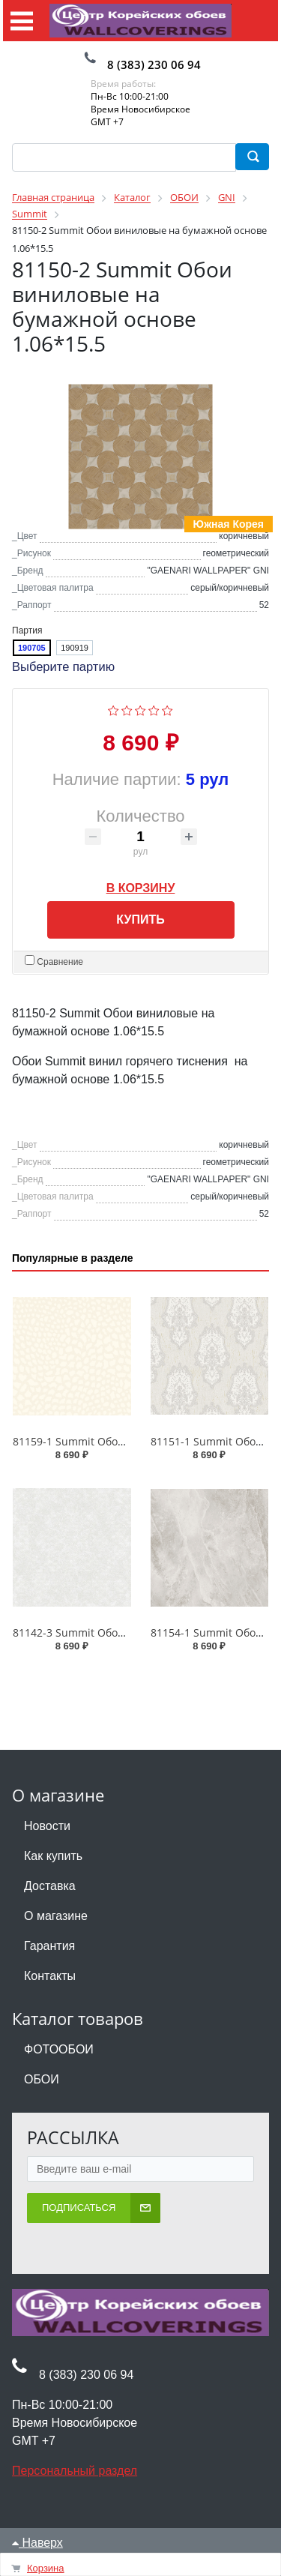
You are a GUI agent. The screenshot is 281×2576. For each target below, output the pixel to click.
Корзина (45, 2568)
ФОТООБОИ (59, 2050)
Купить (140, 921)
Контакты (50, 1977)
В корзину (140, 887)
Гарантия (49, 1947)
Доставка (50, 1887)
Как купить (53, 1857)
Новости (47, 1827)
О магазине (56, 1917)
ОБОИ (41, 2080)
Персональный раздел (74, 2472)
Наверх (37, 2544)
